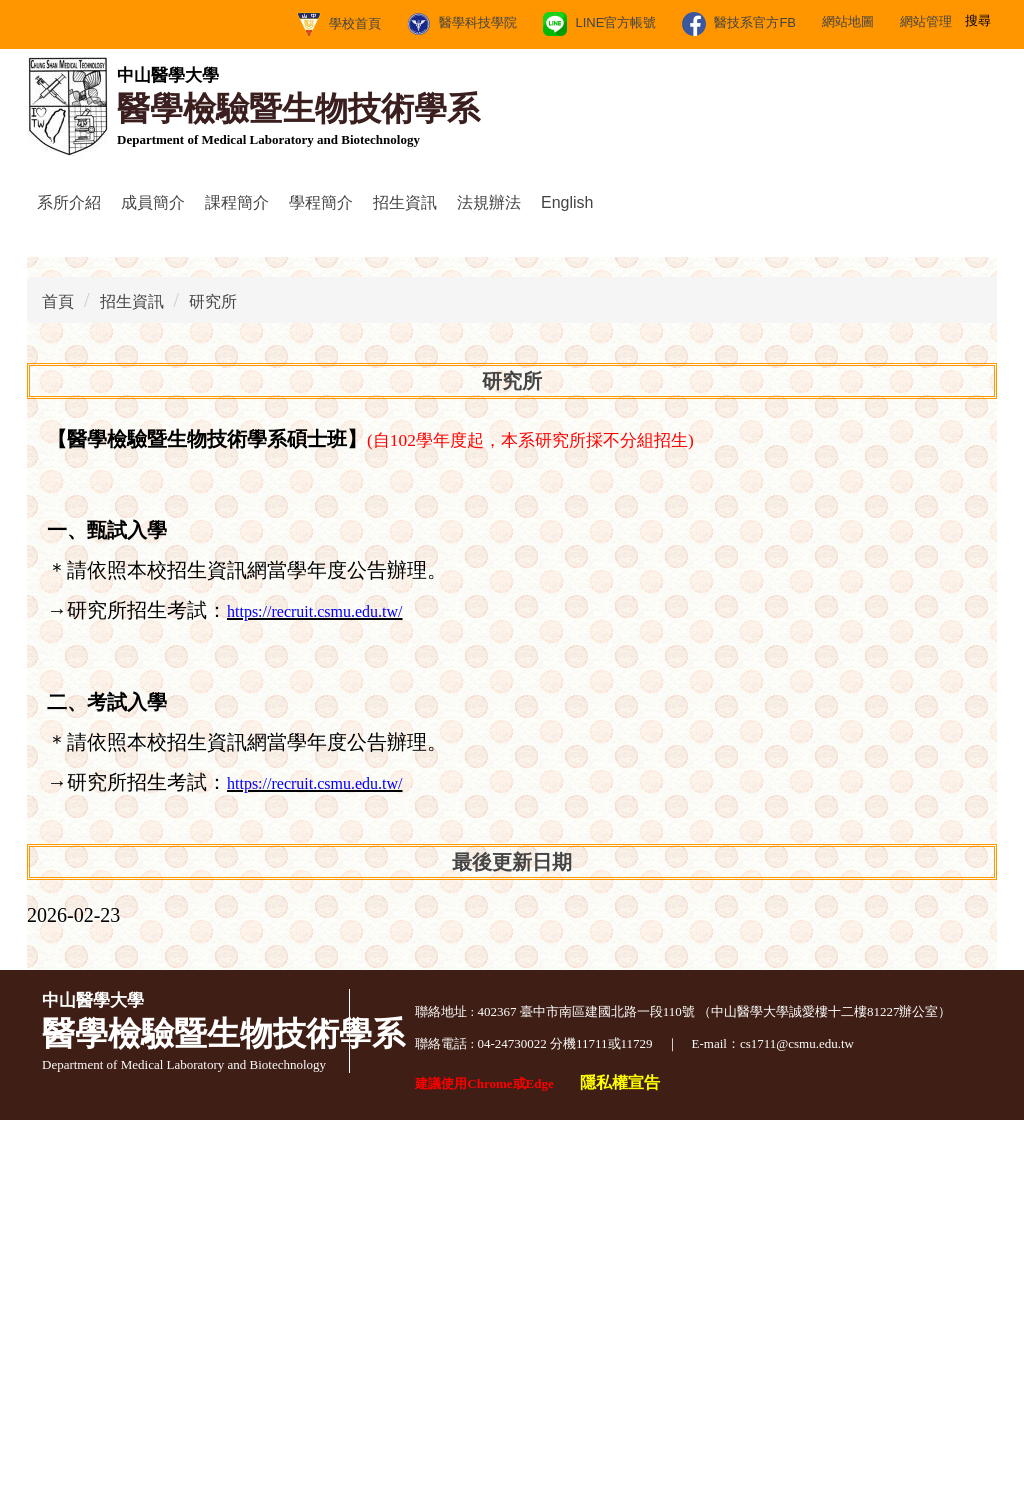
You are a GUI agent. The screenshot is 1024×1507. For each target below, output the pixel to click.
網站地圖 (653, 21)
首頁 (58, 688)
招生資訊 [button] (405, 202)
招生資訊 (132, 688)
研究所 (213, 688)
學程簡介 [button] (321, 202)
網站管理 (731, 21)
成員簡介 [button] (153, 202)
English (567, 202)
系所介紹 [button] (69, 202)
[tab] (458, 603)
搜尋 (980, 19)
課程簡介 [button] (237, 202)
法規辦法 (489, 202)
